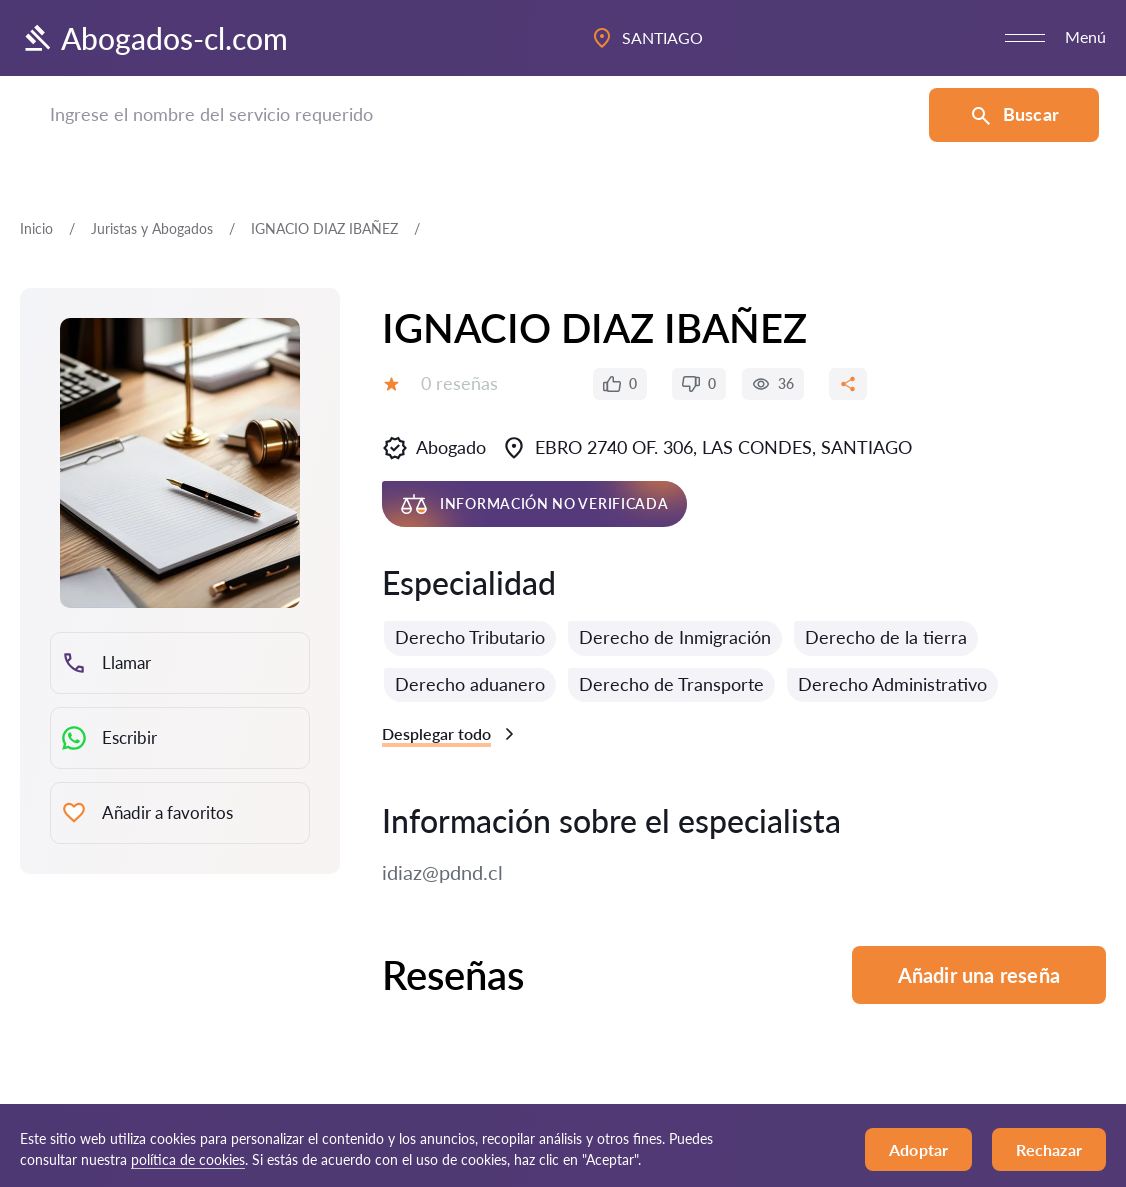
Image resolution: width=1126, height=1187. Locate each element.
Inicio (36, 228)
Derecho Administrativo (892, 684)
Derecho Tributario (470, 637)
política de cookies (188, 1159)
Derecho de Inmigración (675, 637)
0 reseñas (459, 383)
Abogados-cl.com (154, 38)
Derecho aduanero (470, 684)
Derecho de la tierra (886, 637)
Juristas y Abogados (152, 228)
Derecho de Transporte (671, 684)
